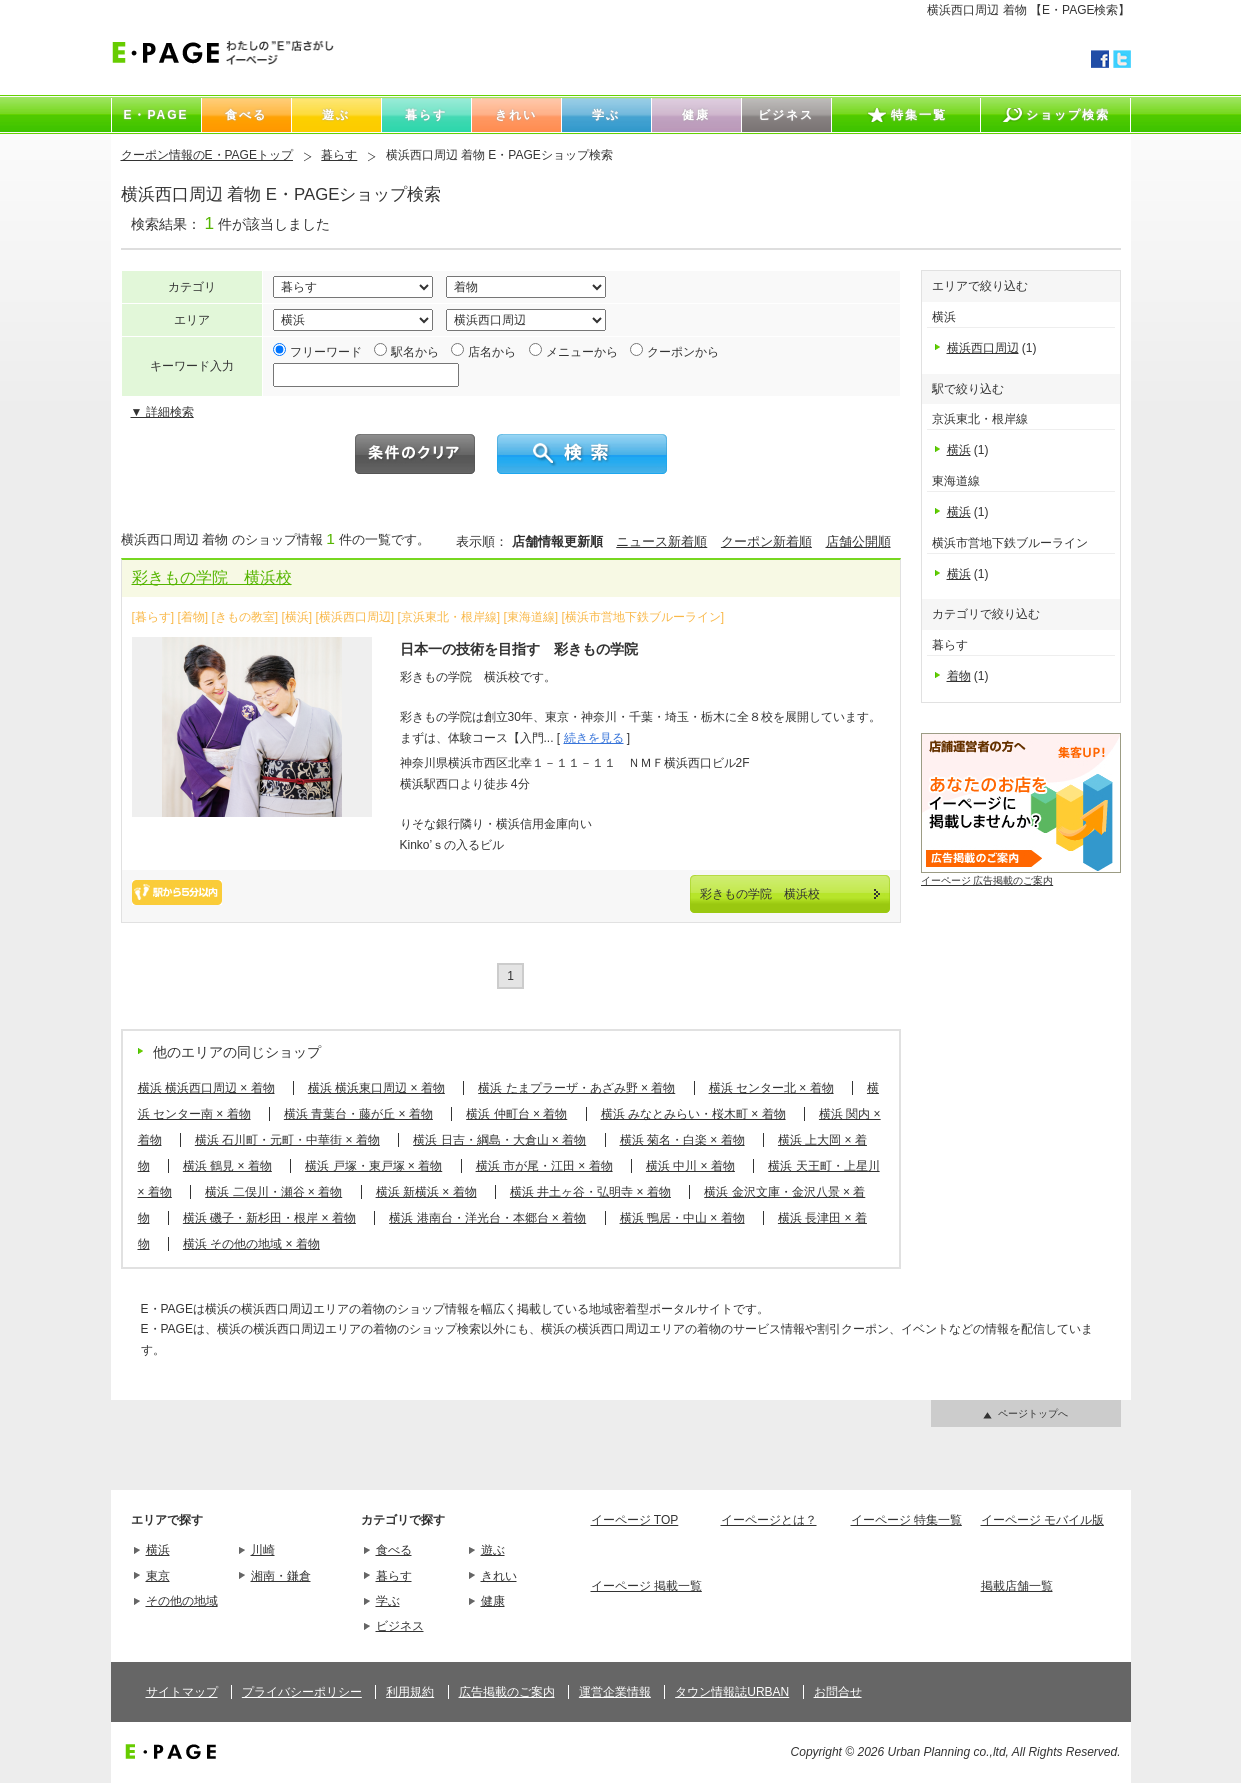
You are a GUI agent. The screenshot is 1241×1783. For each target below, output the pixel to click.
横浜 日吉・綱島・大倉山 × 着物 (499, 1140)
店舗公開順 (858, 541)
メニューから (582, 352)
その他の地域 (182, 1601)
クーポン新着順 (766, 541)
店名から (492, 352)
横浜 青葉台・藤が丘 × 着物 (358, 1114)
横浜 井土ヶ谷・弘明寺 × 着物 (590, 1192)
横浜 (959, 450)
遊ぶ (493, 1550)
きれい (499, 1576)
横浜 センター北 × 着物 (771, 1088)
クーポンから (683, 352)
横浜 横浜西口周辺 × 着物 (206, 1088)
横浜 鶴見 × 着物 (227, 1166)
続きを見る (594, 738)
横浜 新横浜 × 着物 (426, 1192)
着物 (959, 676)
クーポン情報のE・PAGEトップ (207, 155)
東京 (158, 1576)
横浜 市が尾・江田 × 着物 (544, 1166)
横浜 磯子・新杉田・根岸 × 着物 (269, 1218)
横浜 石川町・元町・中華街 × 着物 (287, 1140)
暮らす (339, 155)
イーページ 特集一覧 (906, 1520)
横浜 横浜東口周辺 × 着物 (376, 1088)
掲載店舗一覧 (1017, 1586)
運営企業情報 (615, 1692)
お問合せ (838, 1692)
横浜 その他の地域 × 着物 (251, 1244)
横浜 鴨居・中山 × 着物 (682, 1218)
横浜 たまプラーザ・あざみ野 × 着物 (576, 1088)
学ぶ (388, 1601)
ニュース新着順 (661, 541)
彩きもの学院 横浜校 (212, 577)
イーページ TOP (635, 1520)
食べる (394, 1550)
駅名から (415, 352)
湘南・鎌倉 (281, 1576)
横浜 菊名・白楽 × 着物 (682, 1140)
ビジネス (400, 1626)
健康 (493, 1601)
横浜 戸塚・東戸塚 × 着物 (373, 1166)
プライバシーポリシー (302, 1692)
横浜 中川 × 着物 (690, 1166)
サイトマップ (182, 1692)
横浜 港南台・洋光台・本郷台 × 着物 (487, 1218)
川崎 (263, 1550)
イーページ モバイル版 (1042, 1520)
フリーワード (326, 352)
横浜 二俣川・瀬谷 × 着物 (273, 1192)
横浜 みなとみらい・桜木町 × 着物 (693, 1114)
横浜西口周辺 (983, 348)
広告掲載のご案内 (507, 1692)
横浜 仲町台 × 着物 (516, 1114)
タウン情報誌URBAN (732, 1692)
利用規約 (410, 1692)
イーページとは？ (769, 1520)
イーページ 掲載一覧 (646, 1586)
